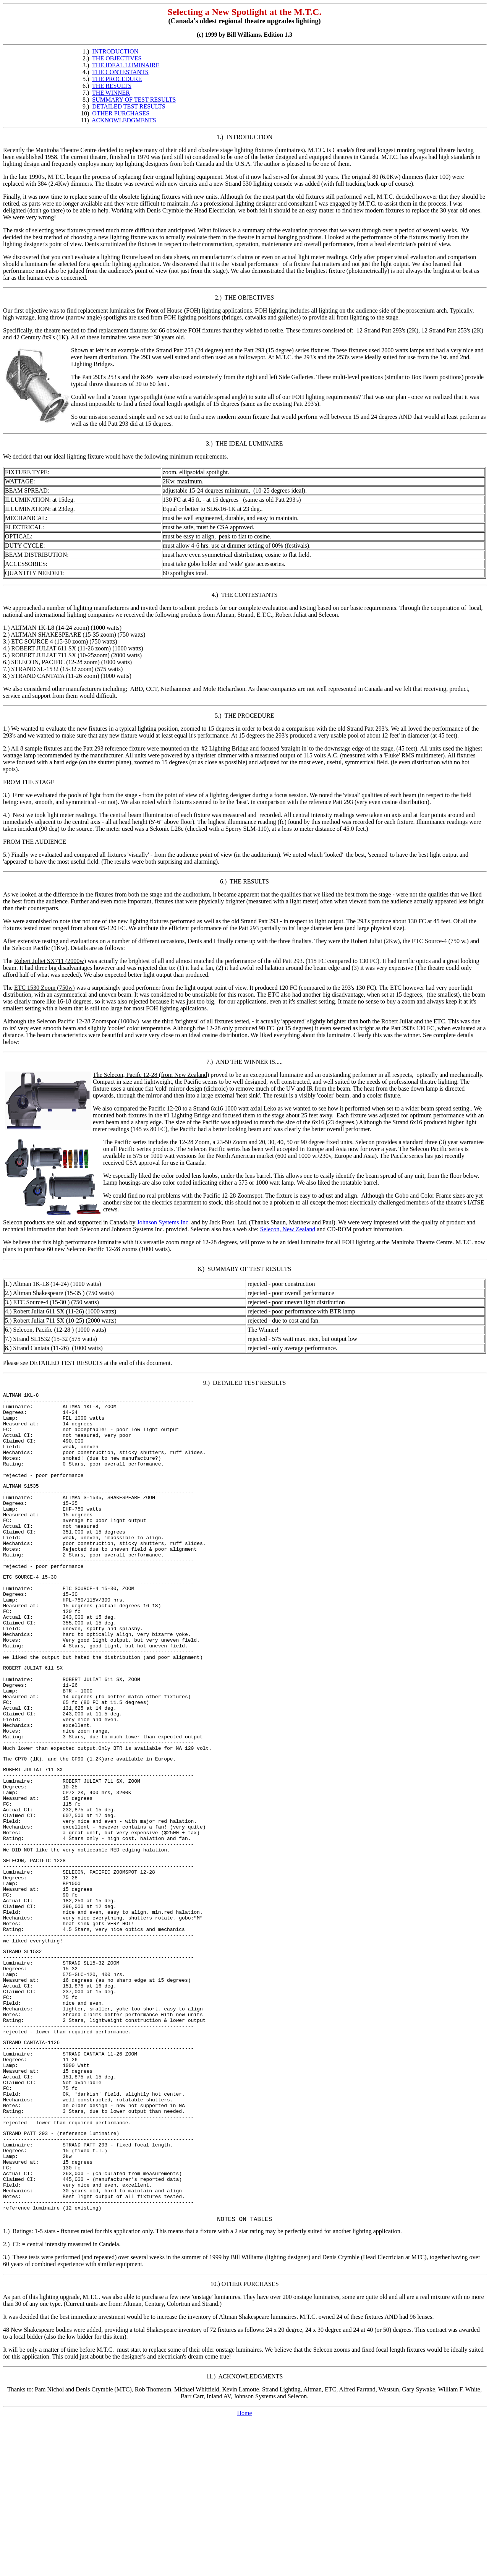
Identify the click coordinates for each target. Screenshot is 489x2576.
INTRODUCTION (115, 51)
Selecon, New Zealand (287, 1229)
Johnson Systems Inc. (163, 1222)
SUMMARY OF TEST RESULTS (134, 99)
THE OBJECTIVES (116, 58)
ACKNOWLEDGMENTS (124, 120)
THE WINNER (111, 92)
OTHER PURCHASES (120, 113)
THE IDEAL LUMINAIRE (125, 65)
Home (244, 2569)
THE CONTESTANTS (120, 72)
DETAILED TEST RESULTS (128, 106)
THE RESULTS (111, 86)
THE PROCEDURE (117, 79)
